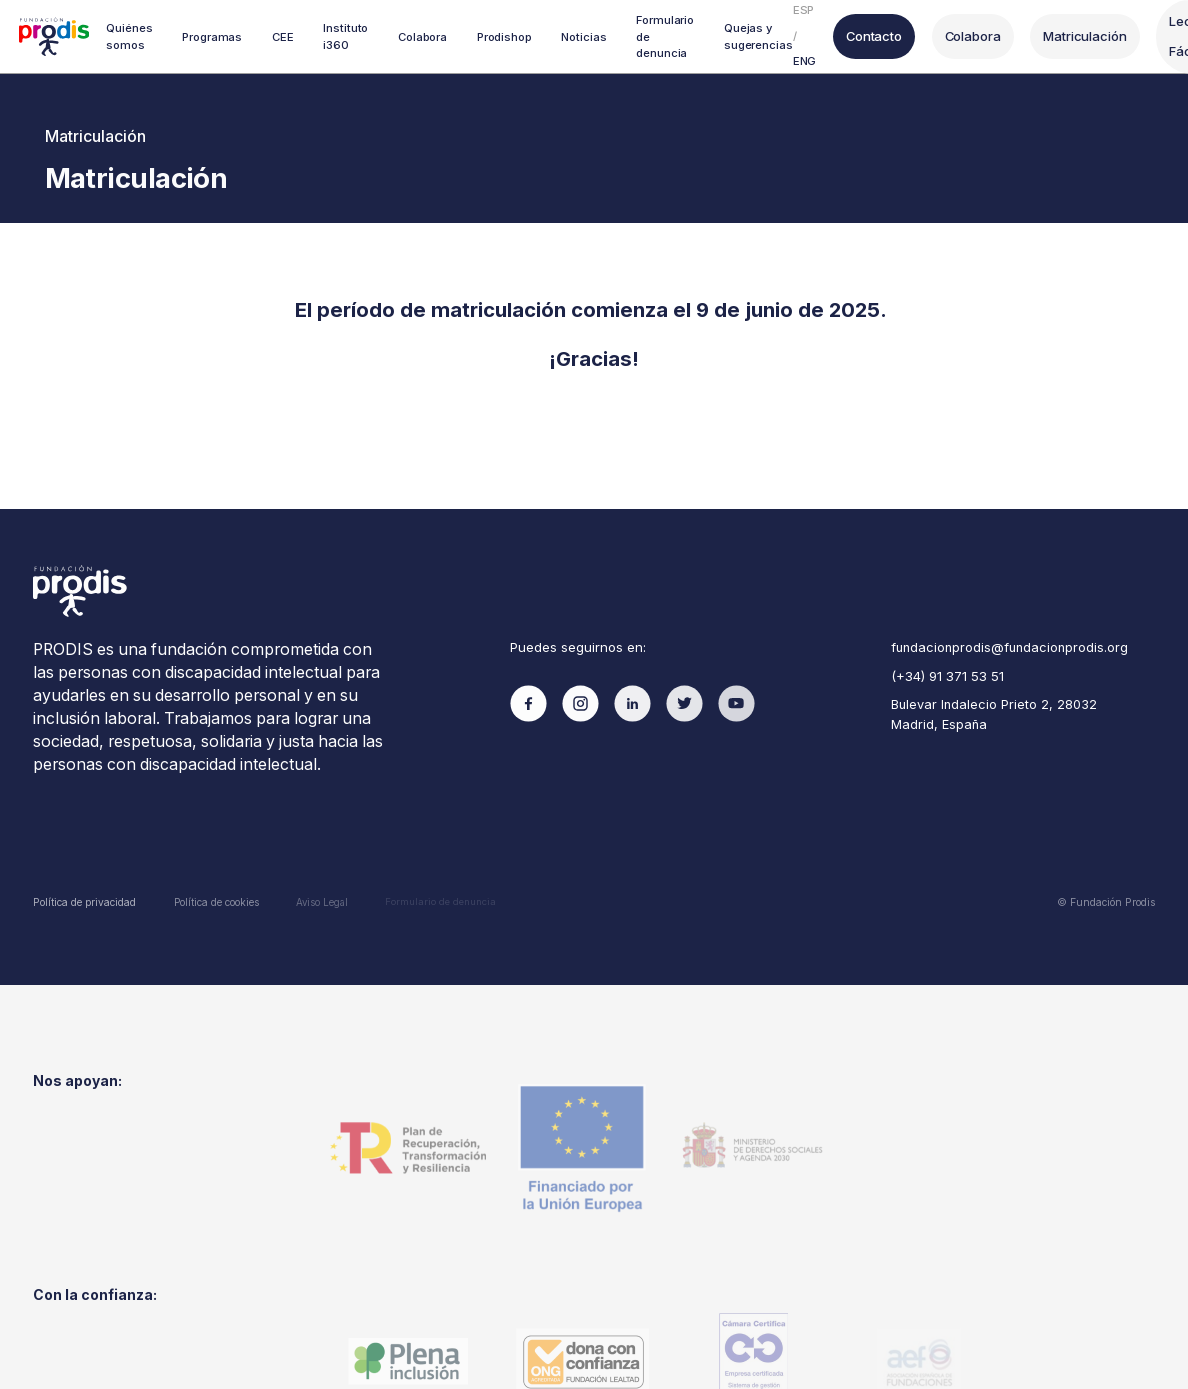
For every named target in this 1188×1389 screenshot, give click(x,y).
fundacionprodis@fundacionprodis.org (1007, 646)
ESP (802, 10)
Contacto (871, 36)
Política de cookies (215, 898)
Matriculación (1078, 36)
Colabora (968, 36)
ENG (803, 61)
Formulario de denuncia (440, 897)
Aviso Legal (321, 897)
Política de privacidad (84, 898)
